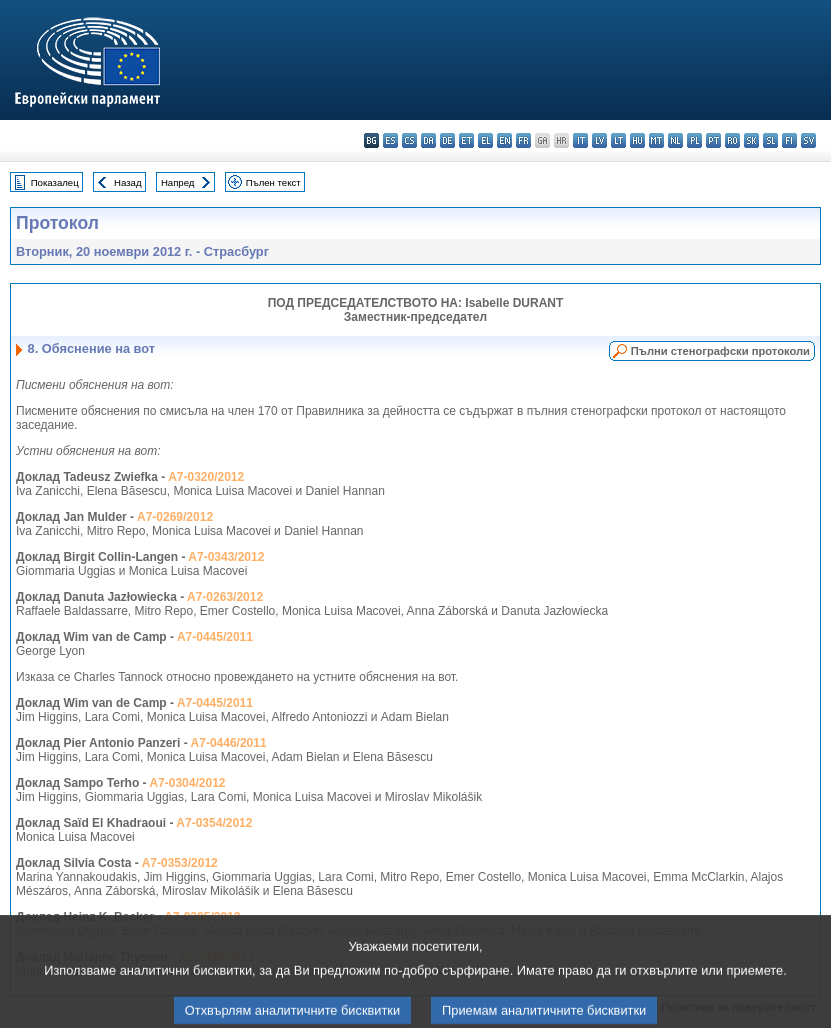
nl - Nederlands (675, 140)
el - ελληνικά (485, 140)
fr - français (523, 140)
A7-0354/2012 (214, 823)
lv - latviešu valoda (599, 140)
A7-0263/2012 (225, 597)
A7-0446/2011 (229, 743)
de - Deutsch (447, 140)
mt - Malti (656, 140)
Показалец (55, 182)
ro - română (732, 140)
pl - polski (694, 140)
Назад (128, 182)
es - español (390, 140)
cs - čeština (409, 140)
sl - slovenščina (770, 140)
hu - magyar (637, 140)
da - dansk (428, 140)
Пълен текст (273, 182)
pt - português (713, 140)
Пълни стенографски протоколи (720, 351)
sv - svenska (808, 140)
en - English (504, 140)
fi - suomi (789, 140)
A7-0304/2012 (187, 783)
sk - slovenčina (751, 140)
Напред (178, 182)
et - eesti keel (466, 140)
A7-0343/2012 (226, 557)
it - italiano (580, 140)
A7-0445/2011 (215, 637)
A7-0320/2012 (206, 477)
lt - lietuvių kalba (618, 140)
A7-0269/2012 (175, 517)
